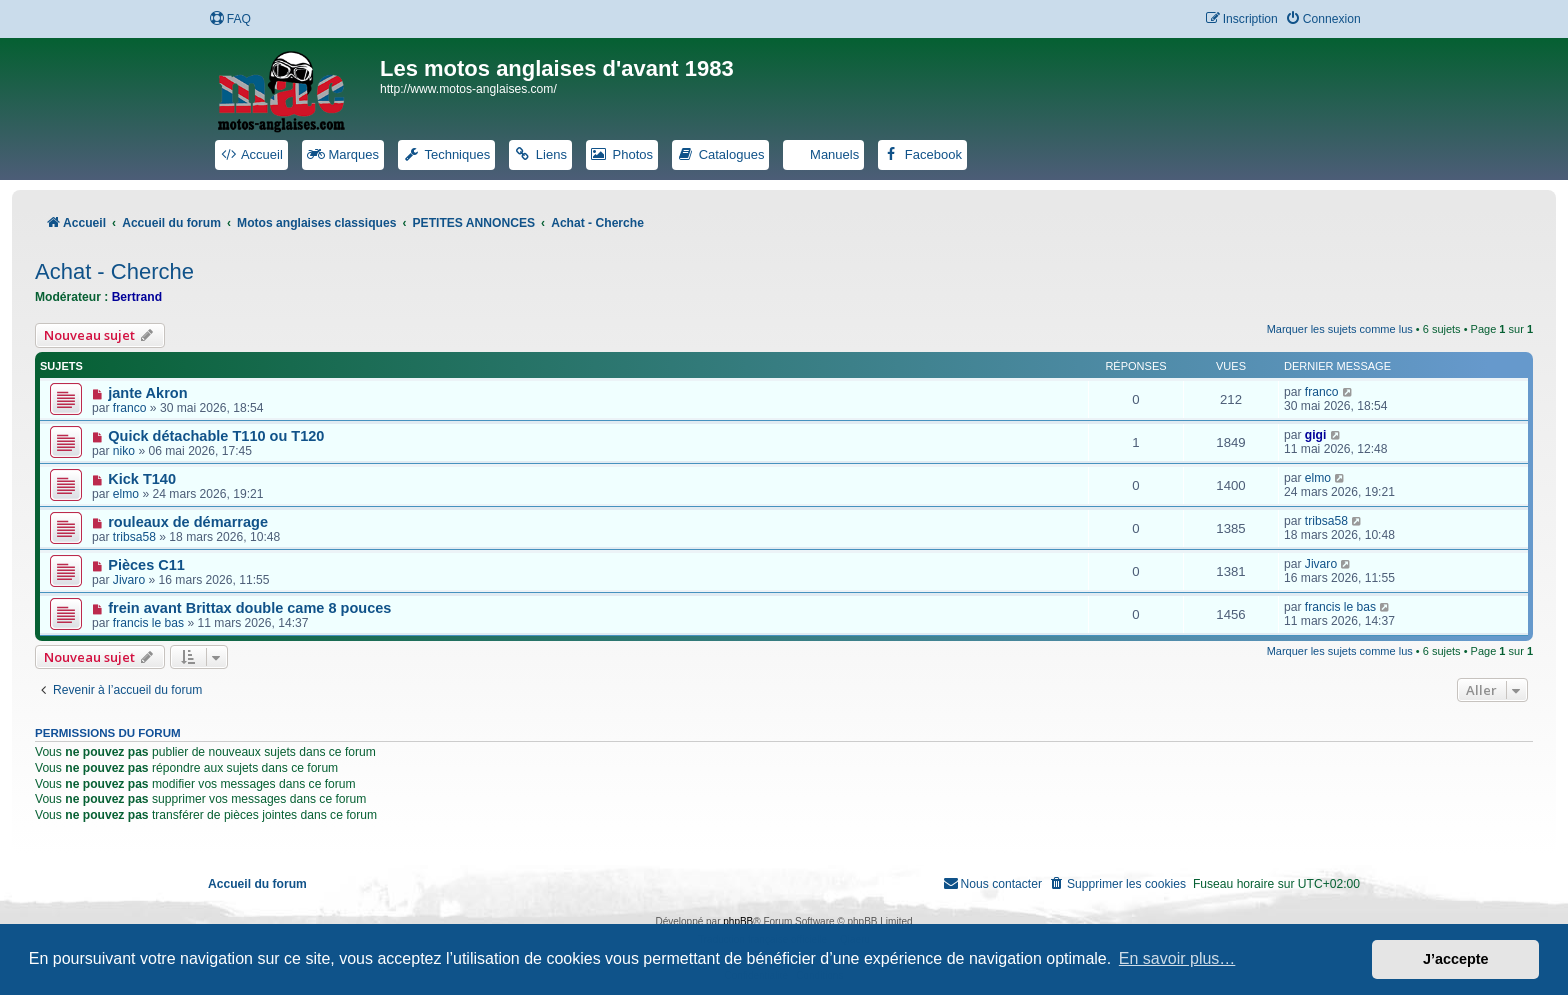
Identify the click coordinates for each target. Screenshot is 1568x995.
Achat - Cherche (114, 271)
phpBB (738, 921)
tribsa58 (134, 537)
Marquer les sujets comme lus (1340, 329)
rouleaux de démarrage (188, 522)
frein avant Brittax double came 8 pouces (249, 608)
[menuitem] (230, 19)
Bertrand (137, 297)
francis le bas (148, 623)
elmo (126, 494)
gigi (1316, 435)
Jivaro (129, 580)
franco (130, 408)
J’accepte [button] (1456, 959)
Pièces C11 (146, 565)
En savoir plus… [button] (1177, 958)
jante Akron (147, 393)
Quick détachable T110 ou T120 (216, 436)
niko (124, 451)
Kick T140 (142, 479)
